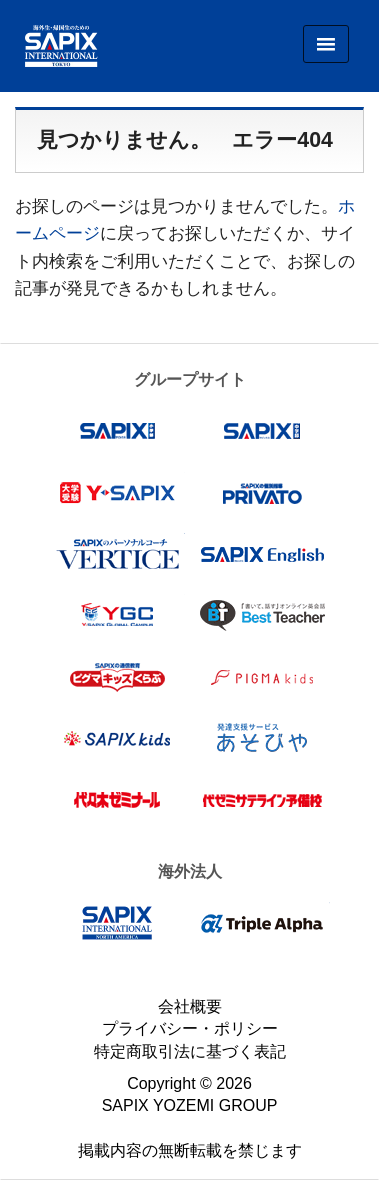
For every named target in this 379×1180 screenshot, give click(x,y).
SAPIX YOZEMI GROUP (190, 1105)
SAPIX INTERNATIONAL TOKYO (54, 46)
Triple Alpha (262, 923)
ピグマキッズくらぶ (117, 677)
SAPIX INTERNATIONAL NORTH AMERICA (117, 923)
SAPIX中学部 (262, 431)
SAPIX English (262, 554)
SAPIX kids (117, 738)
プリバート (262, 493)
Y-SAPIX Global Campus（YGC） (117, 615)
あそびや (262, 738)
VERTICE (117, 554)
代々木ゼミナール (117, 800)
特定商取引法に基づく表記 (190, 1051)
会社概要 (190, 1006)
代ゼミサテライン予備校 (262, 800)
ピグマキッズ (262, 677)
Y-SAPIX (117, 493)
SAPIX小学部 (117, 431)
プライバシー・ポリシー (190, 1028)
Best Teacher (262, 615)
